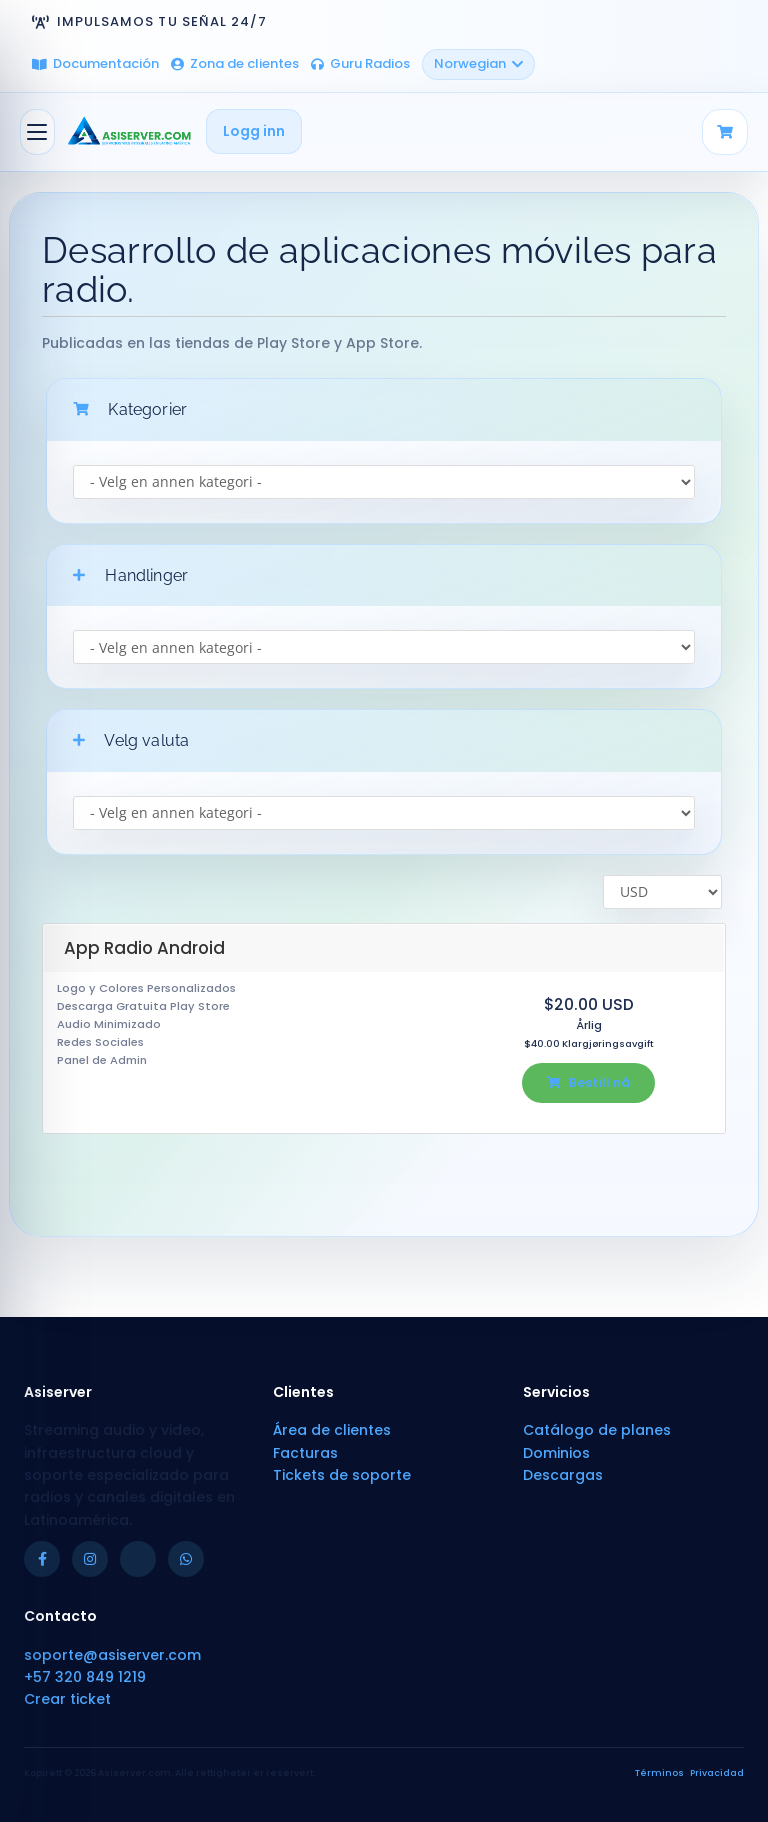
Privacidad (717, 1773)
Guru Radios (360, 63)
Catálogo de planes (597, 1430)
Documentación (95, 63)
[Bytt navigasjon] (37, 132)
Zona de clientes (235, 63)
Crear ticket (67, 1699)
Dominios (556, 1453)
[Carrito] (725, 132)
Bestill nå (588, 1082)
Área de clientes (332, 1430)
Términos (659, 1773)
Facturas (305, 1453)
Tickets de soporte (342, 1475)
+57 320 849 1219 (85, 1677)
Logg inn (254, 131)
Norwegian (478, 63)
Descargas (563, 1475)
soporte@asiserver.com (112, 1655)
